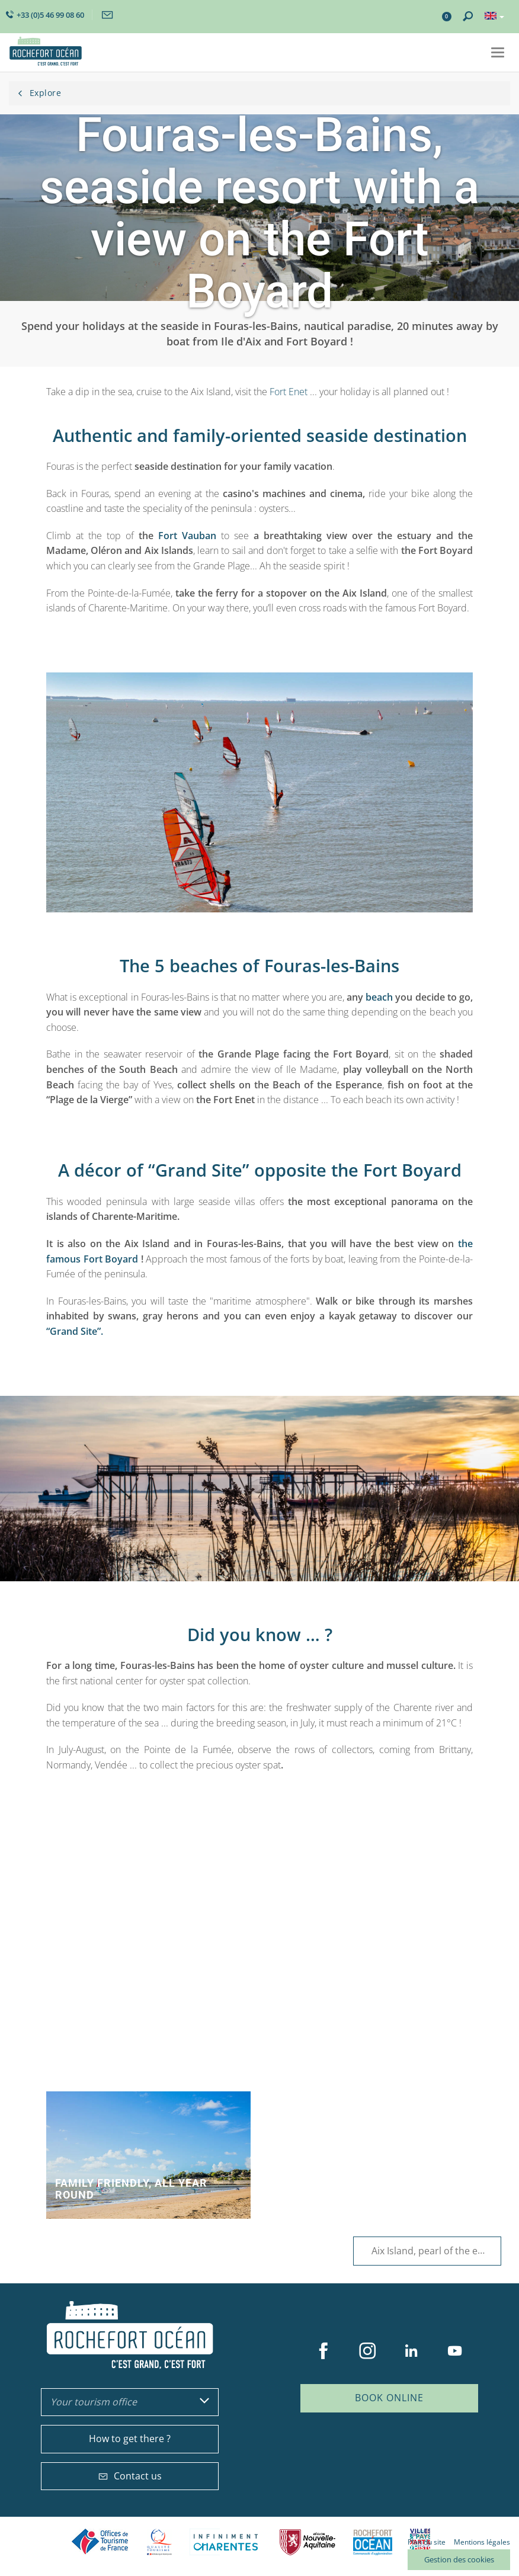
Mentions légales (482, 2542)
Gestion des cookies (459, 2559)
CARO (372, 2542)
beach (379, 997)
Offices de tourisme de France (100, 2542)
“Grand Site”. (74, 1331)
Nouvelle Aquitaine (307, 2542)
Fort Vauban (187, 535)
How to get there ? (130, 2438)
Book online (389, 2397)
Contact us (130, 2475)
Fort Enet (290, 391)
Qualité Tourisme (159, 2542)
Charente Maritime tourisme (226, 2542)
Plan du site (427, 2542)
